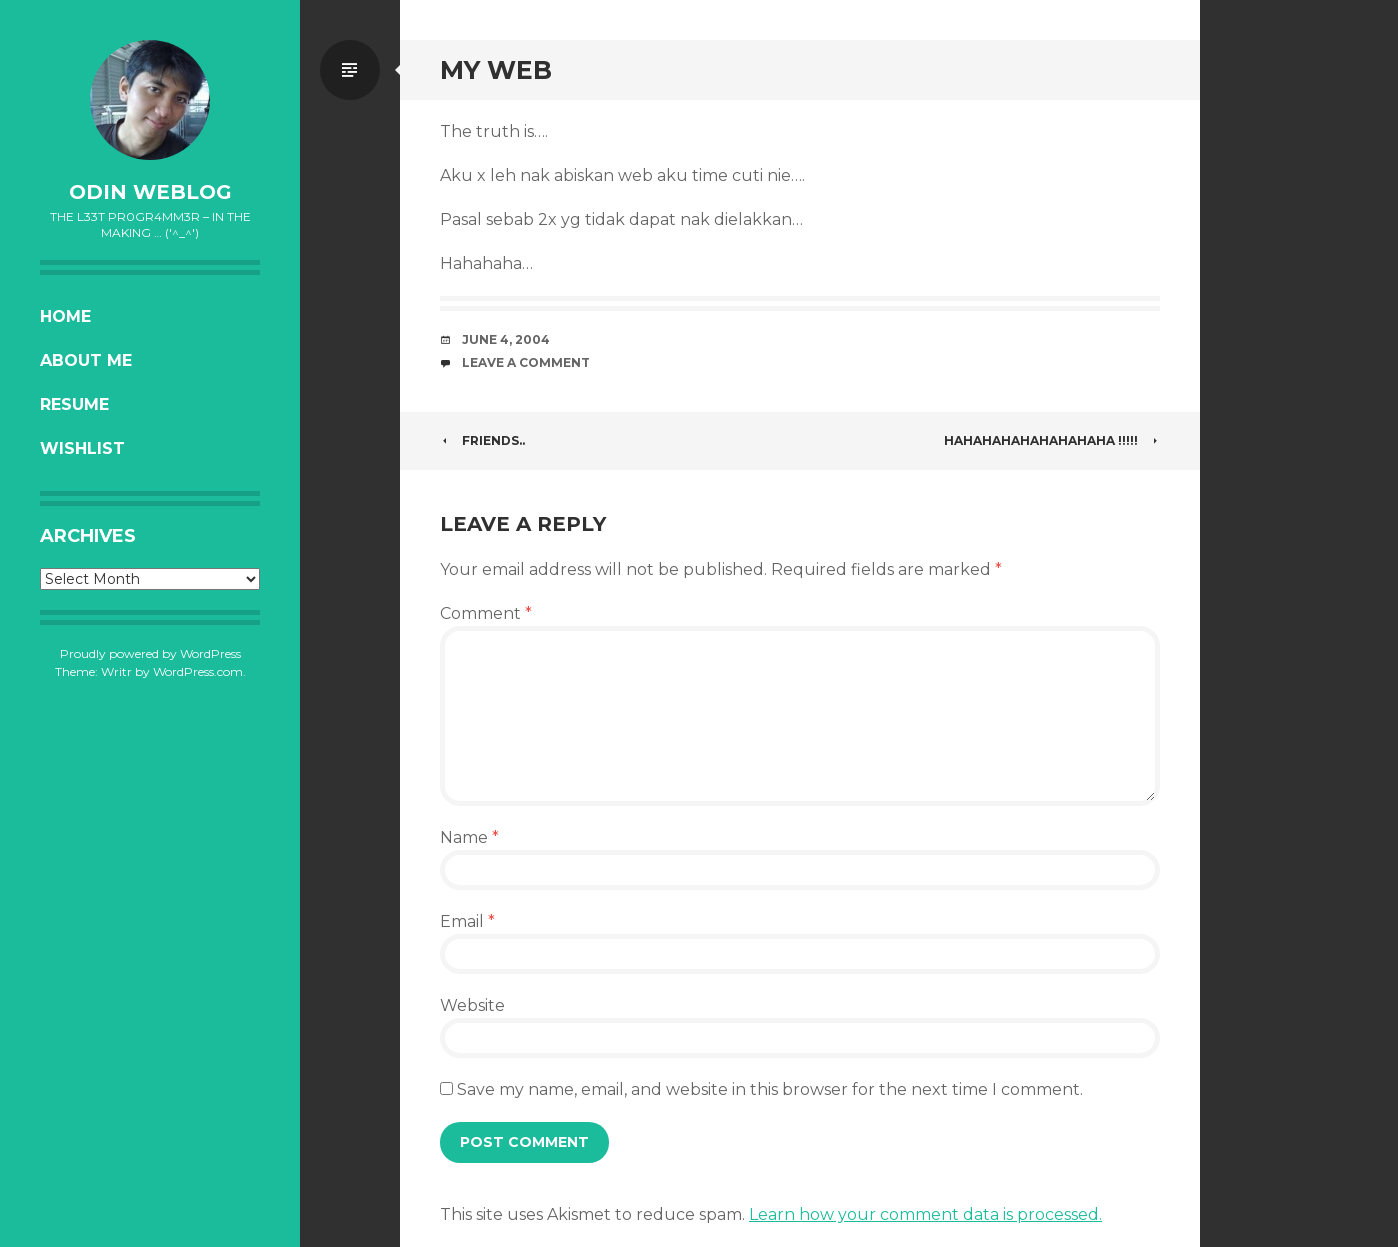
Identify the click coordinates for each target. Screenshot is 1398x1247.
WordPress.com (198, 671)
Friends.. (482, 440)
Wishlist (82, 448)
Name (469, 837)
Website (472, 1005)
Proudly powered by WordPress (150, 653)
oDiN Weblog (150, 192)
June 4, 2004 (506, 339)
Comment (486, 613)
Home (65, 316)
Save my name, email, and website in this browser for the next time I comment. (770, 1089)
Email (467, 921)
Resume (74, 404)
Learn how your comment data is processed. (925, 1214)
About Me (86, 360)
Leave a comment (526, 362)
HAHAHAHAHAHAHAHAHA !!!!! (1052, 440)
